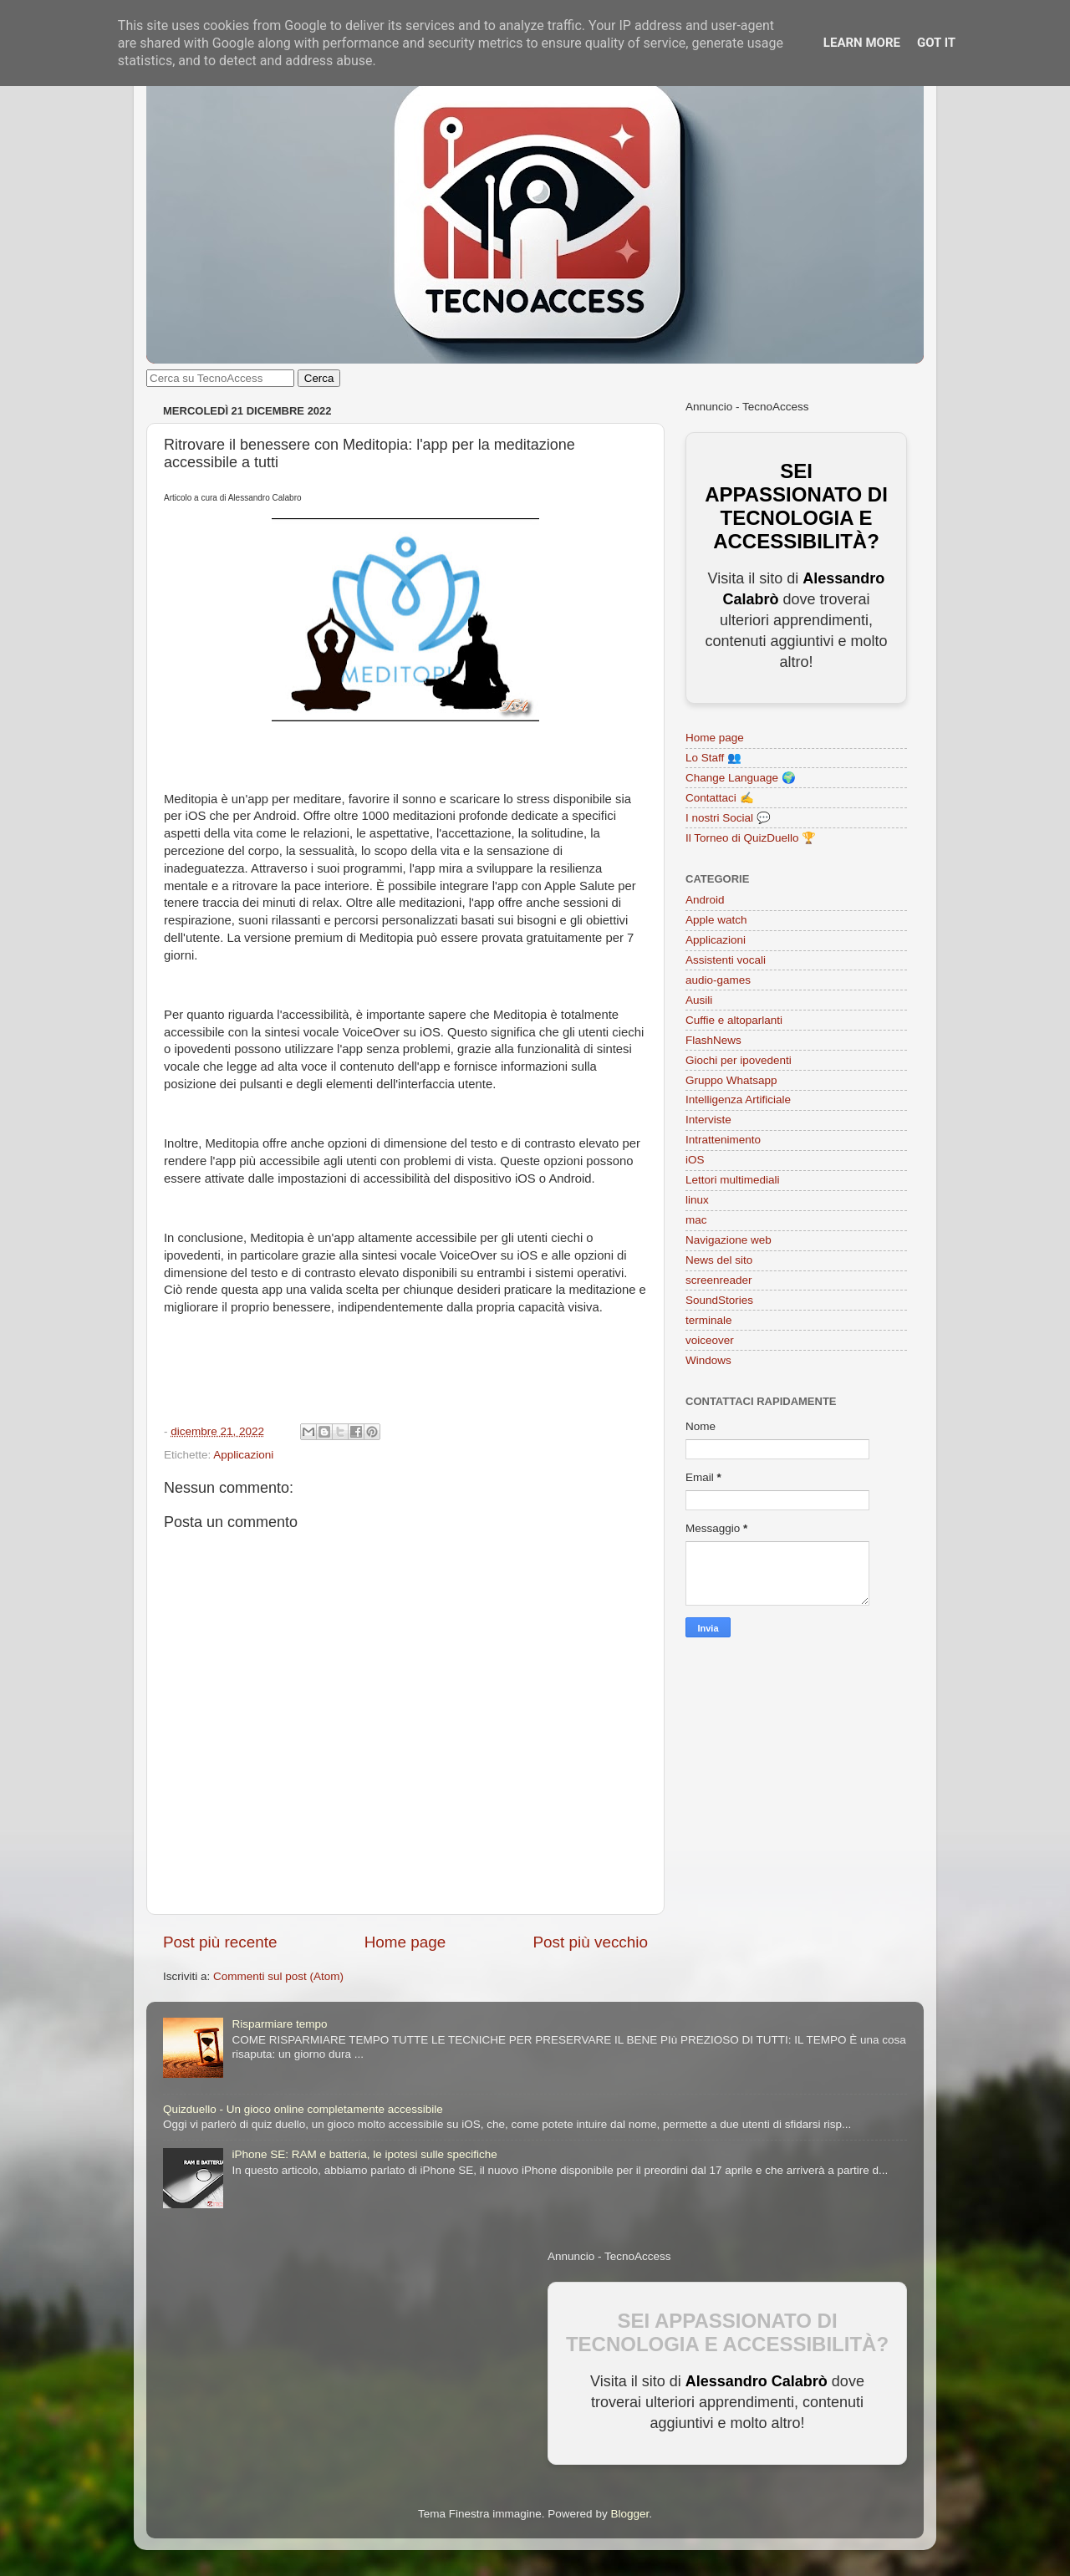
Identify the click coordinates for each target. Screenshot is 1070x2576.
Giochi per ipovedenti (738, 1060)
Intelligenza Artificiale (738, 1099)
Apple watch (716, 920)
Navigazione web (728, 1240)
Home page (405, 1942)
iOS (695, 1159)
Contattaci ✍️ (719, 798)
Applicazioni (243, 1454)
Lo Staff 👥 (713, 757)
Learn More (861, 42)
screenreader (718, 1280)
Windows (708, 1360)
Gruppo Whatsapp (731, 1080)
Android (705, 899)
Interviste (708, 1119)
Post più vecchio (590, 1942)
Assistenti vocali (725, 960)
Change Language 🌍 (740, 777)
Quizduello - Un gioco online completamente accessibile (303, 2109)
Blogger (629, 2513)
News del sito (718, 1260)
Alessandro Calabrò (756, 2381)
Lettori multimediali (732, 1179)
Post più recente (220, 1942)
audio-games (718, 980)
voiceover (709, 1340)
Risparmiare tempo (279, 2024)
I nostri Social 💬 (728, 818)
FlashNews (713, 1040)
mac (696, 1220)
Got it (936, 42)
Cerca (319, 378)
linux (697, 1200)
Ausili (698, 1000)
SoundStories (719, 1300)
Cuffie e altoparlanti (733, 1020)
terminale (708, 1320)
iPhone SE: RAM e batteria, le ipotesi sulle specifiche (364, 2154)
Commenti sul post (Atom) (278, 1976)
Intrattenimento (723, 1139)
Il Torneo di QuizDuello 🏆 (750, 838)
